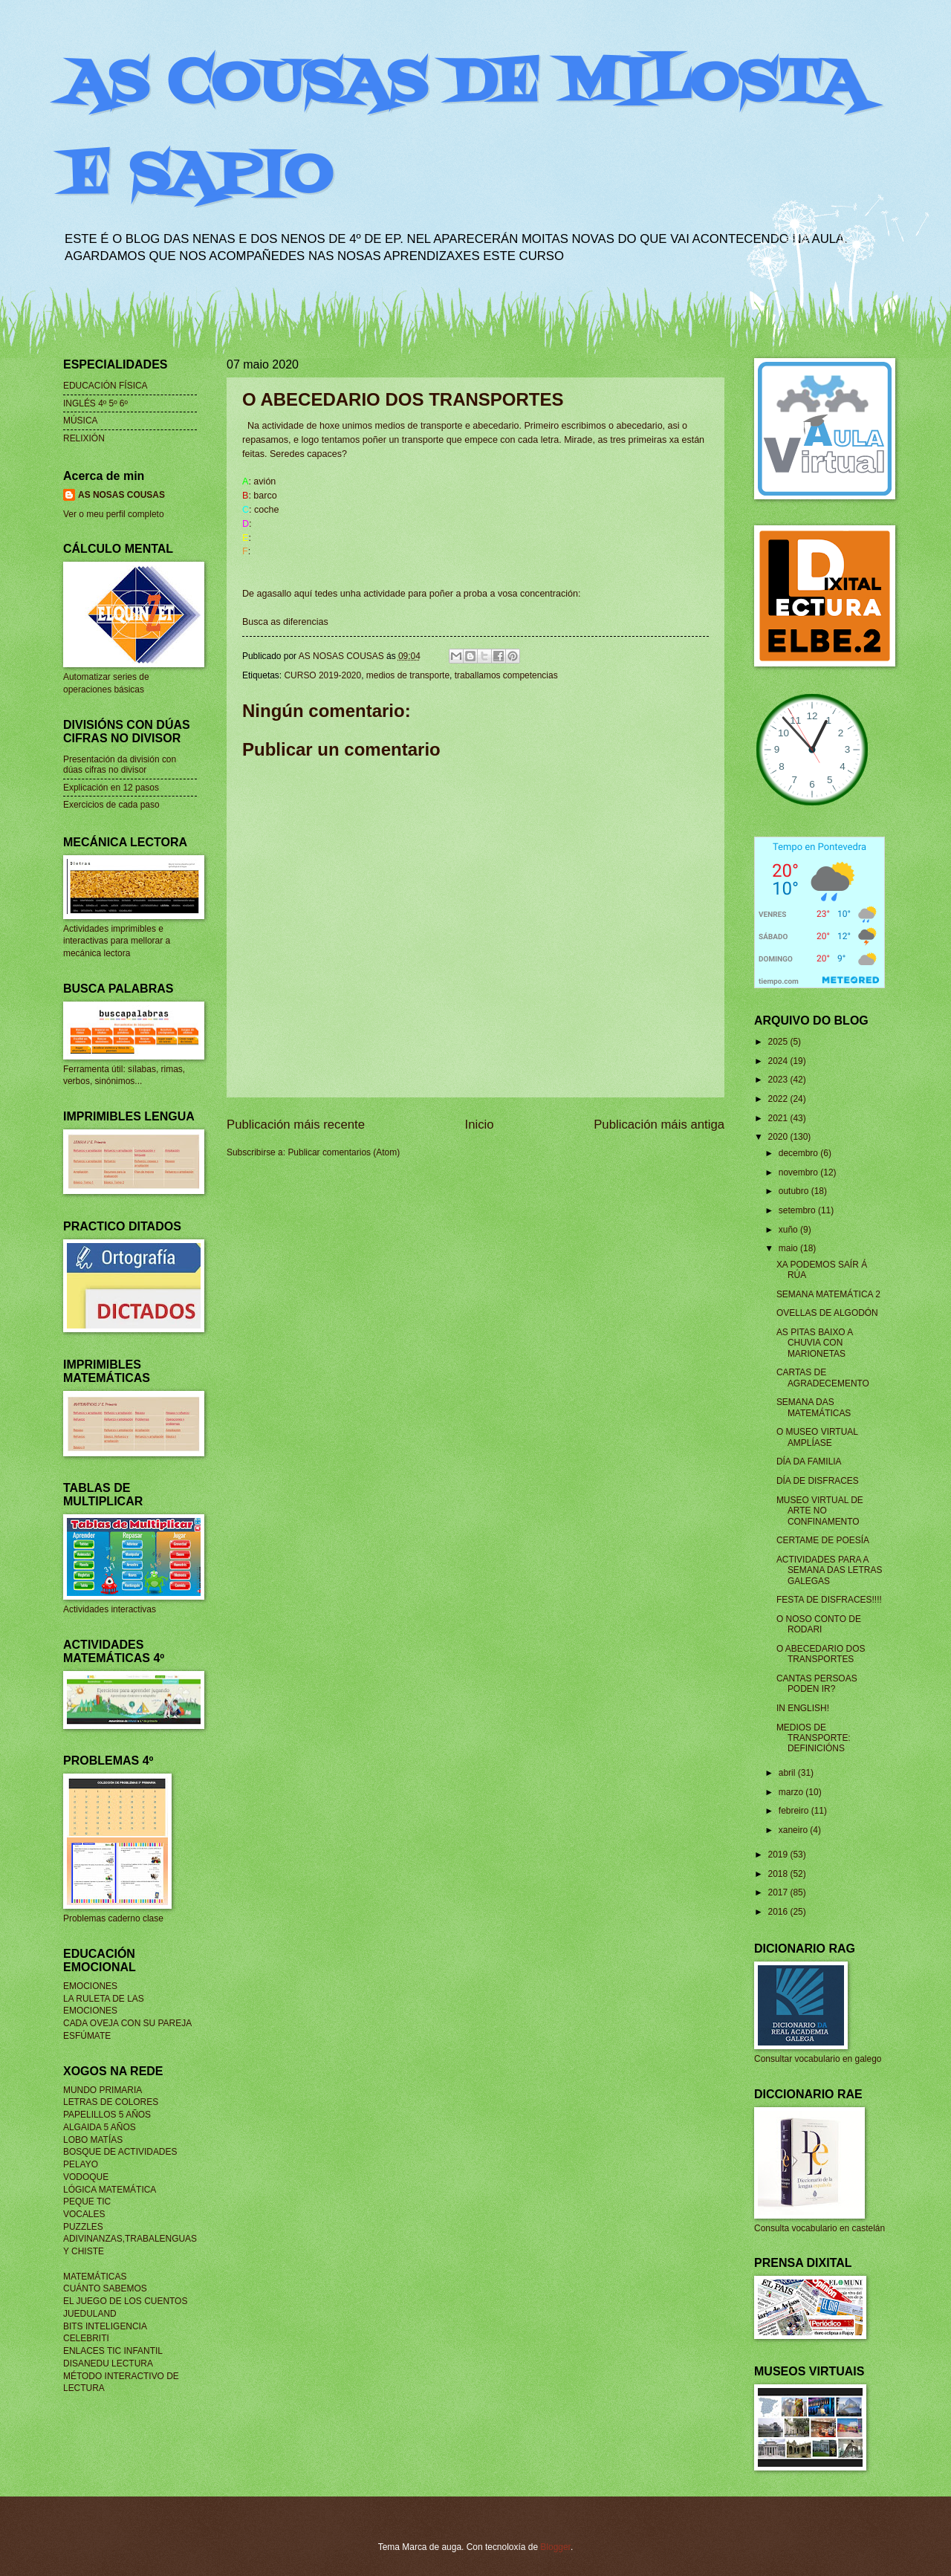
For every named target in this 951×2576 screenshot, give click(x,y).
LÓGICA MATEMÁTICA (109, 2189)
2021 (778, 1118)
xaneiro (795, 1830)
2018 (778, 1874)
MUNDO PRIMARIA (102, 2090)
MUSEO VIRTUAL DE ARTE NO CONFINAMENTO (819, 1511)
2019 (778, 1854)
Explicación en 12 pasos (111, 787)
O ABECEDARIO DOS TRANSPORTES (821, 1654)
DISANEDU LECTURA (108, 2363)
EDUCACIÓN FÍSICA (105, 385)
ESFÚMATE (87, 2036)
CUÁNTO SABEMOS (105, 2288)
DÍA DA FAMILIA (809, 1461)
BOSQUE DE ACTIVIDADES (120, 2152)
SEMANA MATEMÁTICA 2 (828, 1294)
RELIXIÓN (84, 438)
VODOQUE (85, 2177)
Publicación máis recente (296, 1124)
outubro (795, 1191)
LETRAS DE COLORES (110, 2102)
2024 (778, 1061)
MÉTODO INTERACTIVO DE (121, 2376)
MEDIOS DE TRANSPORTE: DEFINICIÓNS (813, 1738)
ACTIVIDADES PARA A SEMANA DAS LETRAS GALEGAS (829, 1570)
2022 (778, 1099)
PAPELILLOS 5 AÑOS (107, 2114)
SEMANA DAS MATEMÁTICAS (813, 1407)
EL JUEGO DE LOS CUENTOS (125, 2301)
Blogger (555, 2547)
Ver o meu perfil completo (113, 514)
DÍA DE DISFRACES (817, 1481)
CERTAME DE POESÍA (822, 1540)
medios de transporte (407, 675)
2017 (778, 1892)
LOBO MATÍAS (93, 2140)
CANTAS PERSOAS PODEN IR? (816, 1683)
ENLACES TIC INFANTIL (113, 2351)
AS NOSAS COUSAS (121, 495)
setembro (798, 1210)
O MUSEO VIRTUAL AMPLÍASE (817, 1437)
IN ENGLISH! (802, 1708)
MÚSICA (80, 420)
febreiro (795, 1811)
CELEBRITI (86, 2338)
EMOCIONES (90, 1986)
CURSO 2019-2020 (322, 675)
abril (788, 1773)
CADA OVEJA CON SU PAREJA (127, 2023)
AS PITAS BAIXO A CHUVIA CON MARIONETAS (814, 1343)
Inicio (479, 1124)
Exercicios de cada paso (111, 804)
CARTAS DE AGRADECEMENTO (822, 1377)
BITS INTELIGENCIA (105, 2326)
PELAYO (80, 2164)
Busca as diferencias (285, 622)
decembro (799, 1153)
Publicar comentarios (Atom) (344, 1152)
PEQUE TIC (87, 2201)
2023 (778, 1079)
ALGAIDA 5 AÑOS (99, 2127)
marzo (792, 1792)
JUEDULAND (90, 2314)
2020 (778, 1137)
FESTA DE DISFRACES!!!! (829, 1599)
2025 (778, 1041)
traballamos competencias (506, 675)
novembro (799, 1172)
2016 (778, 1912)
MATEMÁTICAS (94, 2276)
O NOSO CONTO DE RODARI (818, 1624)
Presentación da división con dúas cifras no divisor (119, 764)
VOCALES (84, 2214)
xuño (789, 1229)
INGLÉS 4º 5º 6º (95, 403)
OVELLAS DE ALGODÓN (827, 1313)
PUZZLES (83, 2227)
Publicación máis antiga (659, 1124)
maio (789, 1248)
